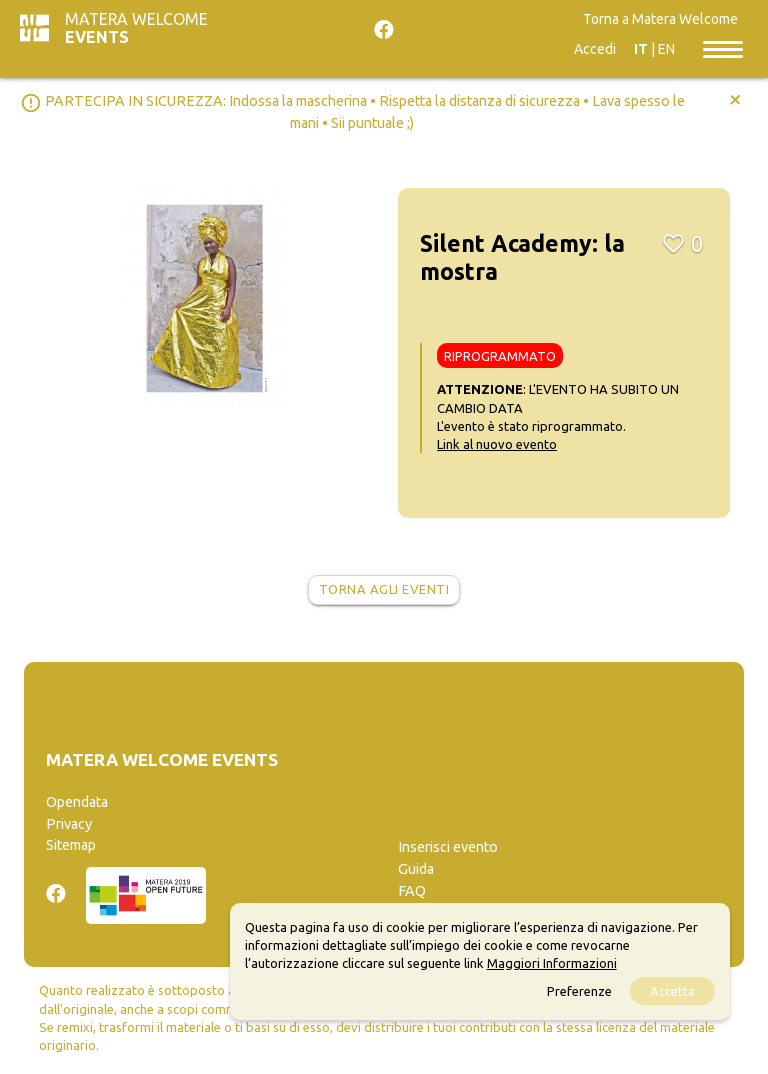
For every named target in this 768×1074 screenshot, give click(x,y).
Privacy (69, 824)
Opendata (77, 802)
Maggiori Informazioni (552, 963)
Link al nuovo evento (497, 444)
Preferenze (579, 991)
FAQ (412, 891)
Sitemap (71, 845)
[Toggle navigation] (723, 48)
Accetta (672, 991)
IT (641, 49)
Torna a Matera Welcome (660, 19)
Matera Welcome (136, 28)
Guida (416, 869)
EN (666, 49)
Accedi (595, 49)
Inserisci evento (448, 847)
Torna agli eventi (384, 589)
